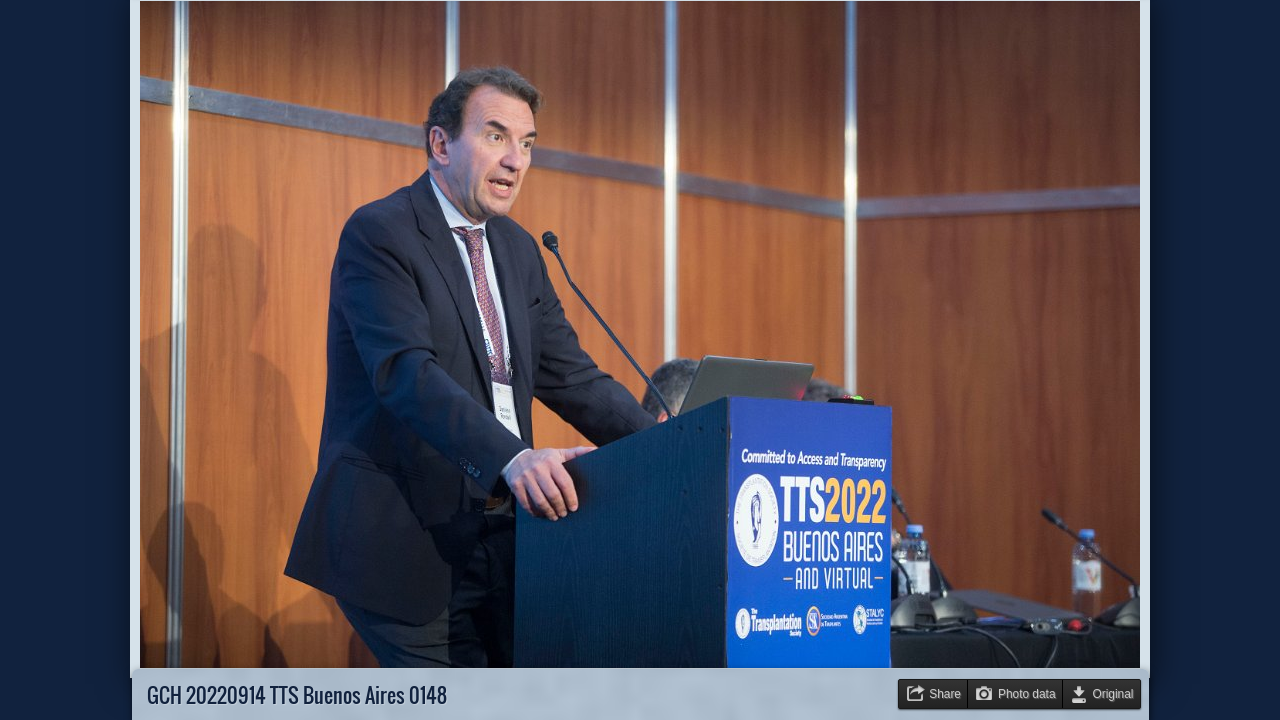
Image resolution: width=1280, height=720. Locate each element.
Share (945, 694)
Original (1113, 694)
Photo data (1027, 694)
